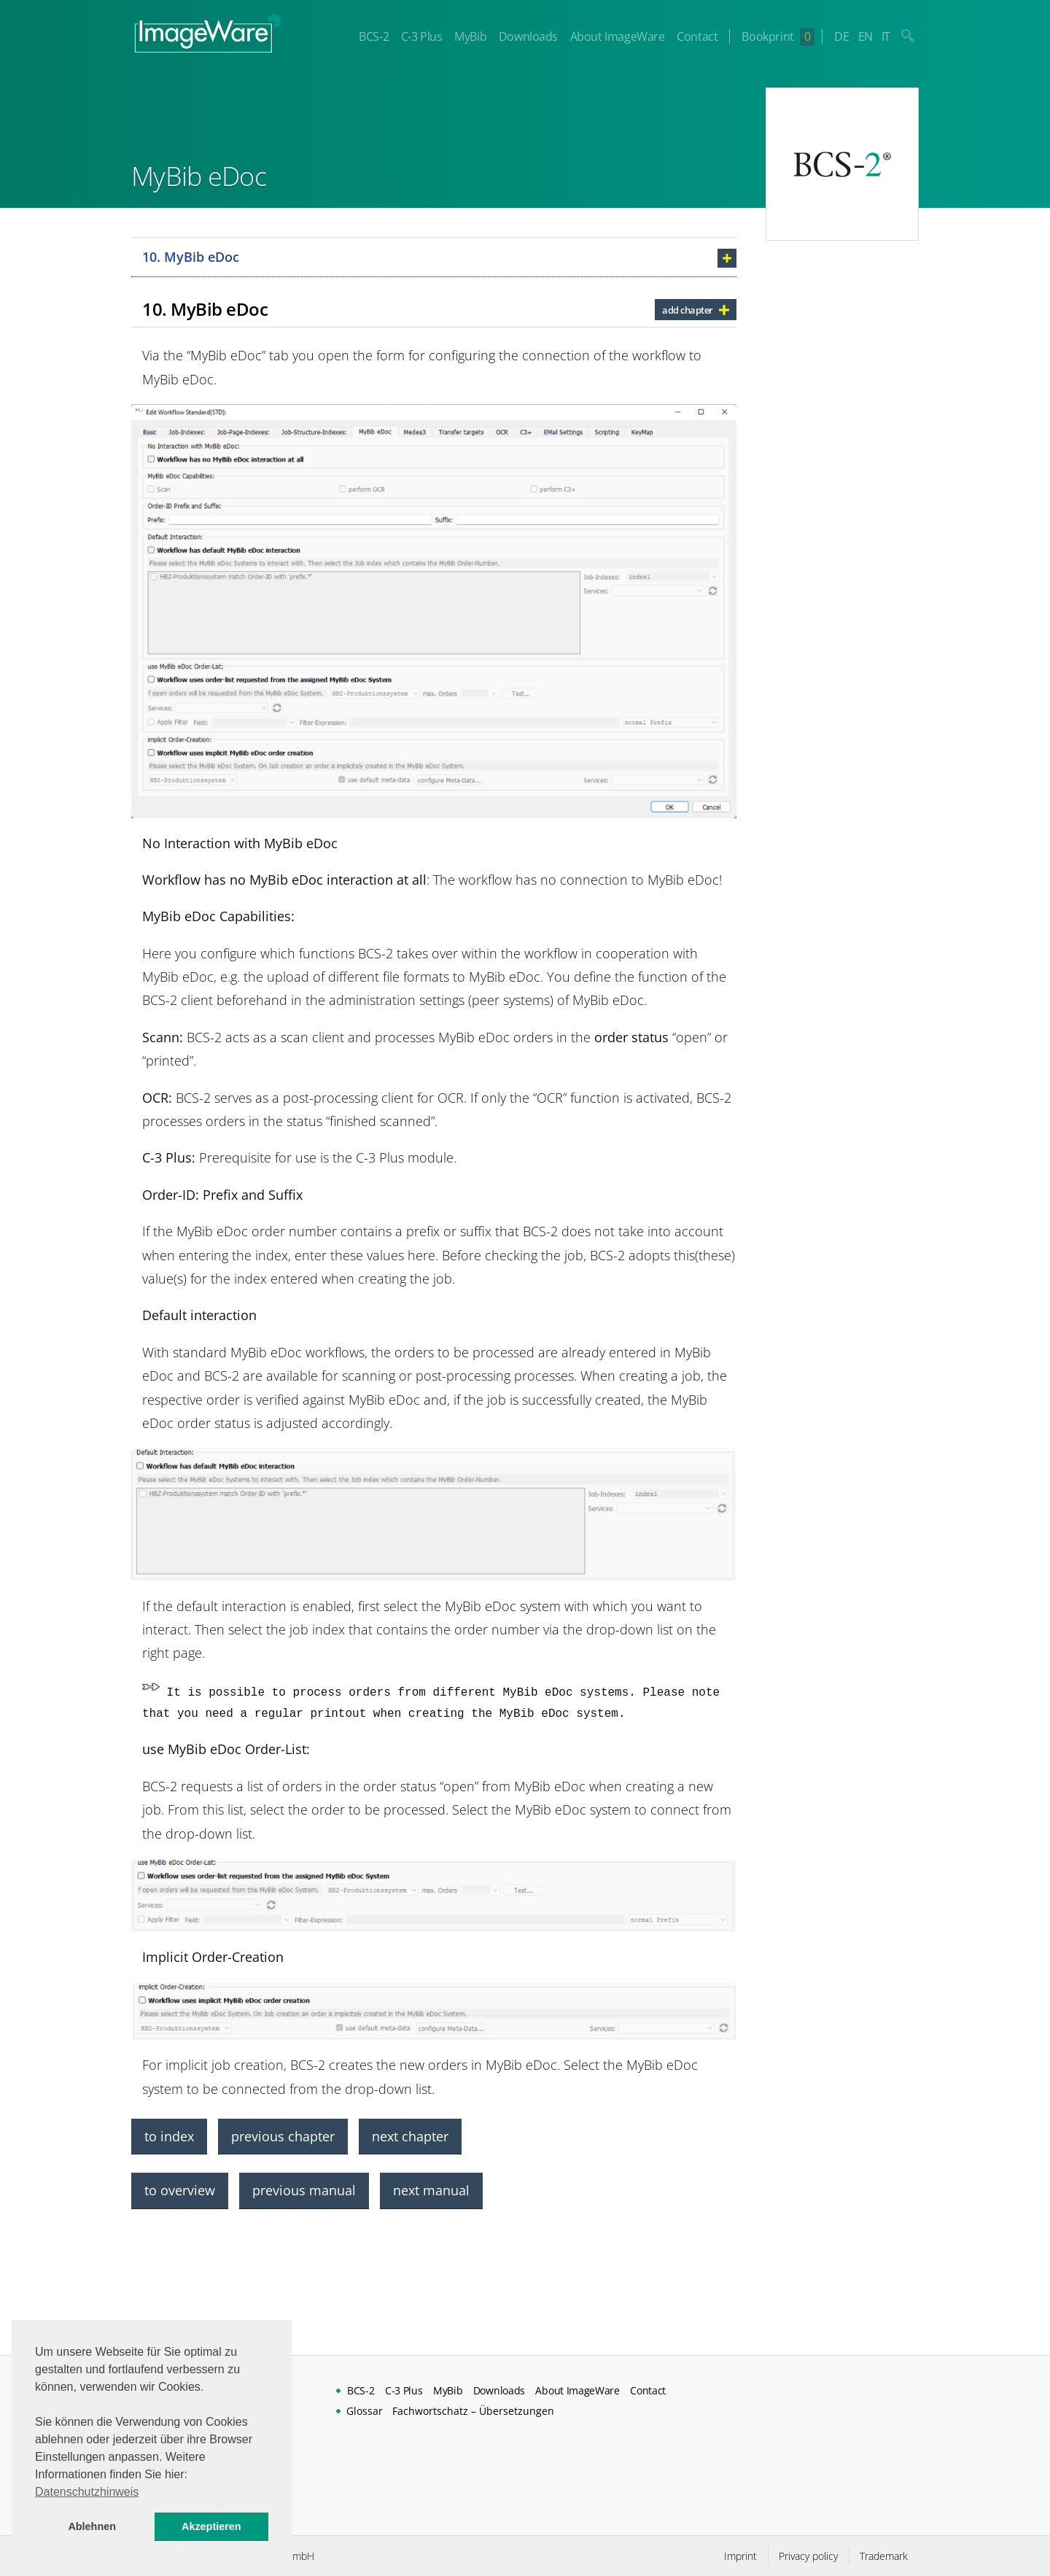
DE (841, 36)
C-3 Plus (422, 36)
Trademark (884, 2556)
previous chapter (283, 2136)
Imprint (740, 2556)
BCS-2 (374, 36)
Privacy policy (808, 2556)
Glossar (364, 2411)
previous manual (304, 2190)
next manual (431, 2190)
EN (865, 36)
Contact (697, 36)
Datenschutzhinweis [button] (87, 2492)
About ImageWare (617, 36)
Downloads (528, 36)
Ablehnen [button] (92, 2526)
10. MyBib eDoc (190, 256)
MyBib (470, 36)
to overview (179, 2190)
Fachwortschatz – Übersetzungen (473, 2411)
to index (169, 2136)
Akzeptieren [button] (211, 2526)
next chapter (410, 2136)
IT (886, 36)
